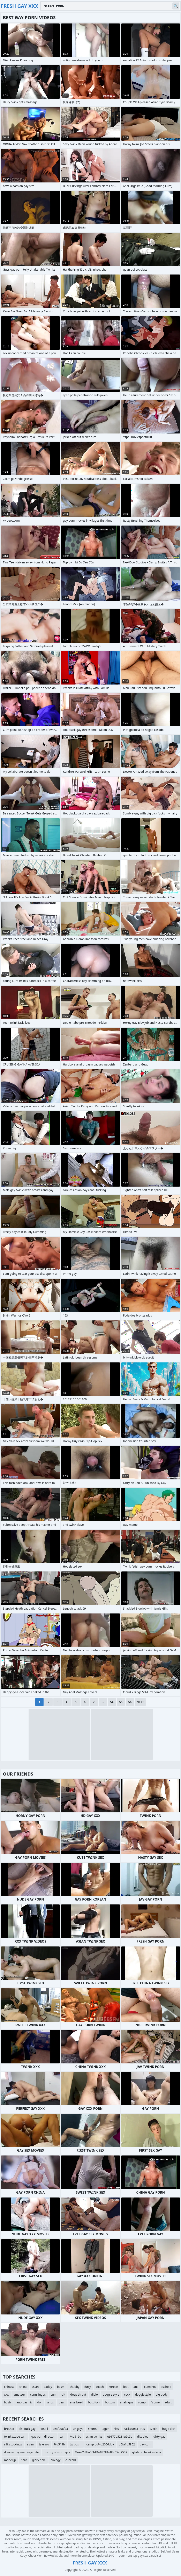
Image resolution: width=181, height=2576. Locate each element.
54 (111, 1702)
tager (105, 2429)
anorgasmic (24, 2402)
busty (8, 2402)
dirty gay (159, 2436)
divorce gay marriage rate (21, 2452)
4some (155, 2402)
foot (126, 2387)
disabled (143, 2436)
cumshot (150, 2387)
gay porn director (43, 2436)
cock (127, 2394)
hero (24, 2460)
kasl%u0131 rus (134, 2429)
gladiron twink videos (146, 2452)
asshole (166, 2387)
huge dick (168, 2429)
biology (56, 2460)
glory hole (39, 2460)
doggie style (111, 2394)
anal (136, 2387)
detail (44, 2429)
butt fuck (94, 2402)
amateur (19, 2394)
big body (161, 2394)
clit (63, 2394)
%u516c (75, 2436)
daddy (48, 2387)
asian (35, 2387)
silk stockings (13, 2444)
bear (62, 2402)
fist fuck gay (27, 2429)
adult (168, 2402)
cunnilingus (38, 2394)
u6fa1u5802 (127, 2444)
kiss (116, 2429)
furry (87, 2387)
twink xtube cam (15, 2436)
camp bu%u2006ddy (100, 2444)
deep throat (78, 2394)
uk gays (78, 2429)
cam (62, 2436)
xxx (6, 2394)
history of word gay (57, 2452)
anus (50, 2402)
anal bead (76, 2402)
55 (120, 1702)
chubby (74, 2387)
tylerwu (44, 2444)
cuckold (71, 2460)
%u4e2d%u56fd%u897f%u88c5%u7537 (101, 2452)
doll (39, 2402)
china (23, 2387)
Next (140, 1702)
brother (9, 2429)
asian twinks (94, 2436)
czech (153, 2429)
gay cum (145, 2444)
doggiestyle (143, 2394)
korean (113, 2387)
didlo (94, 2394)
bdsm (61, 2387)
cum (53, 2394)
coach (100, 2387)
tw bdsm (76, 2444)
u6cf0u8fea (60, 2429)
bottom (110, 2402)
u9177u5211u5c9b (119, 2436)
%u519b (59, 2444)
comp (142, 2402)
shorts (92, 2429)
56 (129, 1702)
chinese (9, 2387)
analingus (126, 2402)
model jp (10, 2460)
